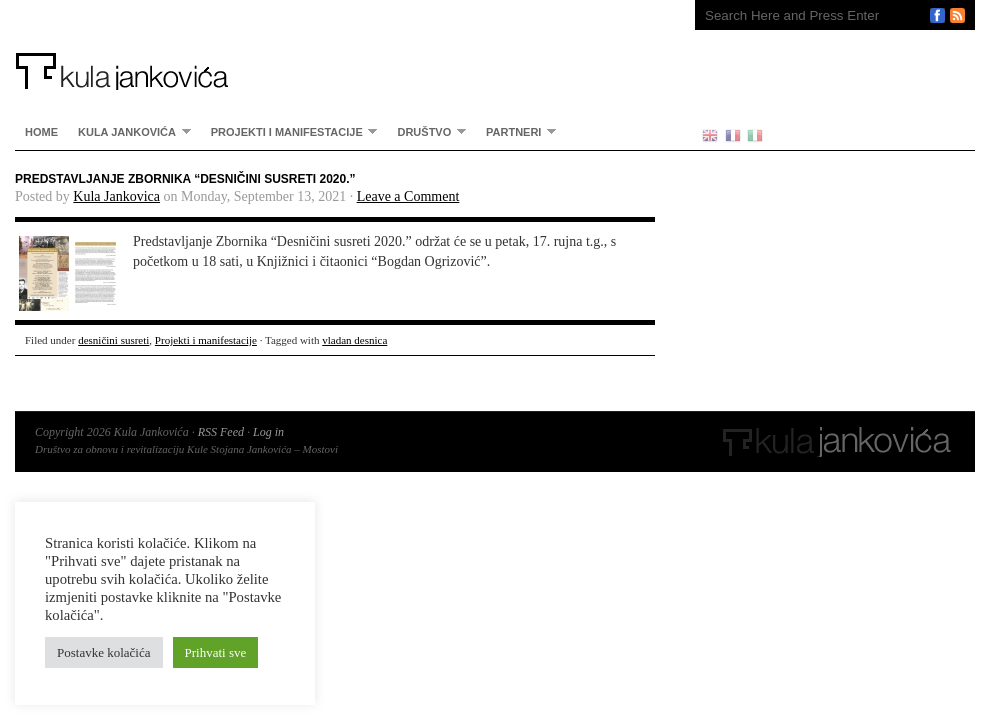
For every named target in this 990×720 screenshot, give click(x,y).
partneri (516, 131)
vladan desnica (354, 340)
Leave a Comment (408, 196)
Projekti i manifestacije (289, 131)
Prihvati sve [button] (216, 652)
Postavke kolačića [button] (104, 652)
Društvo (426, 131)
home (41, 132)
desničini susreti (113, 340)
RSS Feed (221, 432)
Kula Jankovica (116, 196)
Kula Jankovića (335, 45)
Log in (268, 432)
